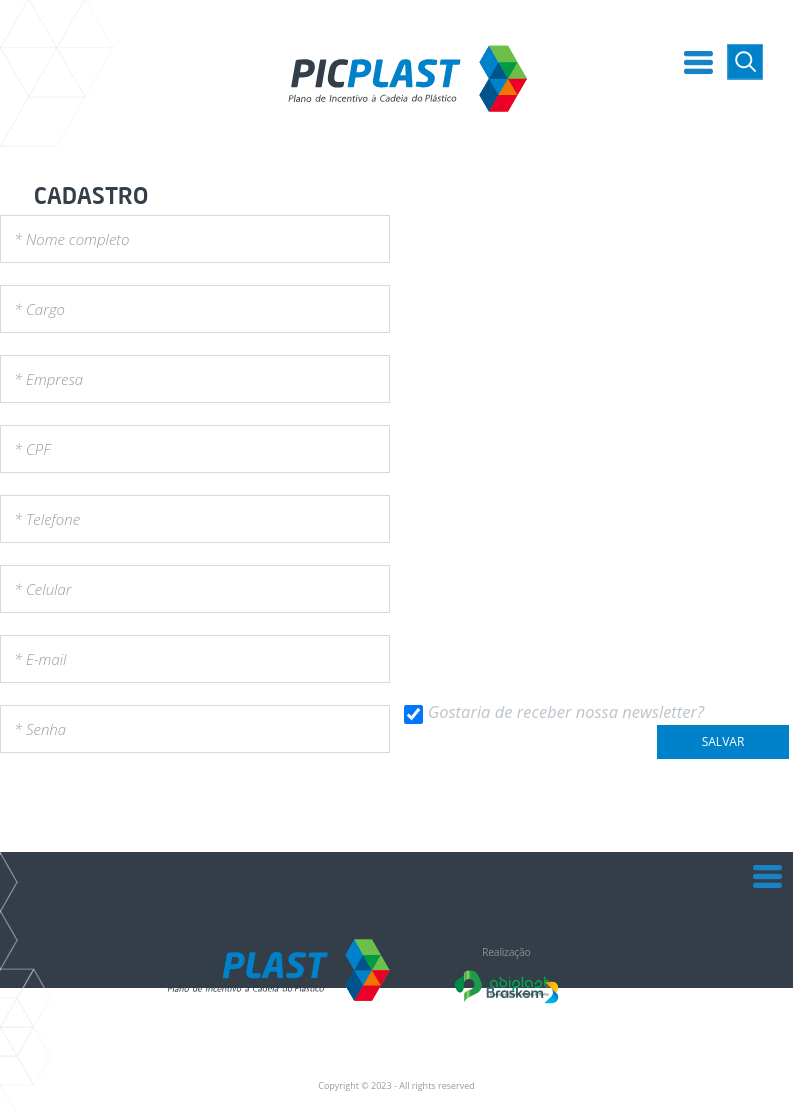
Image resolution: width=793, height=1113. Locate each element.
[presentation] (152, 806)
